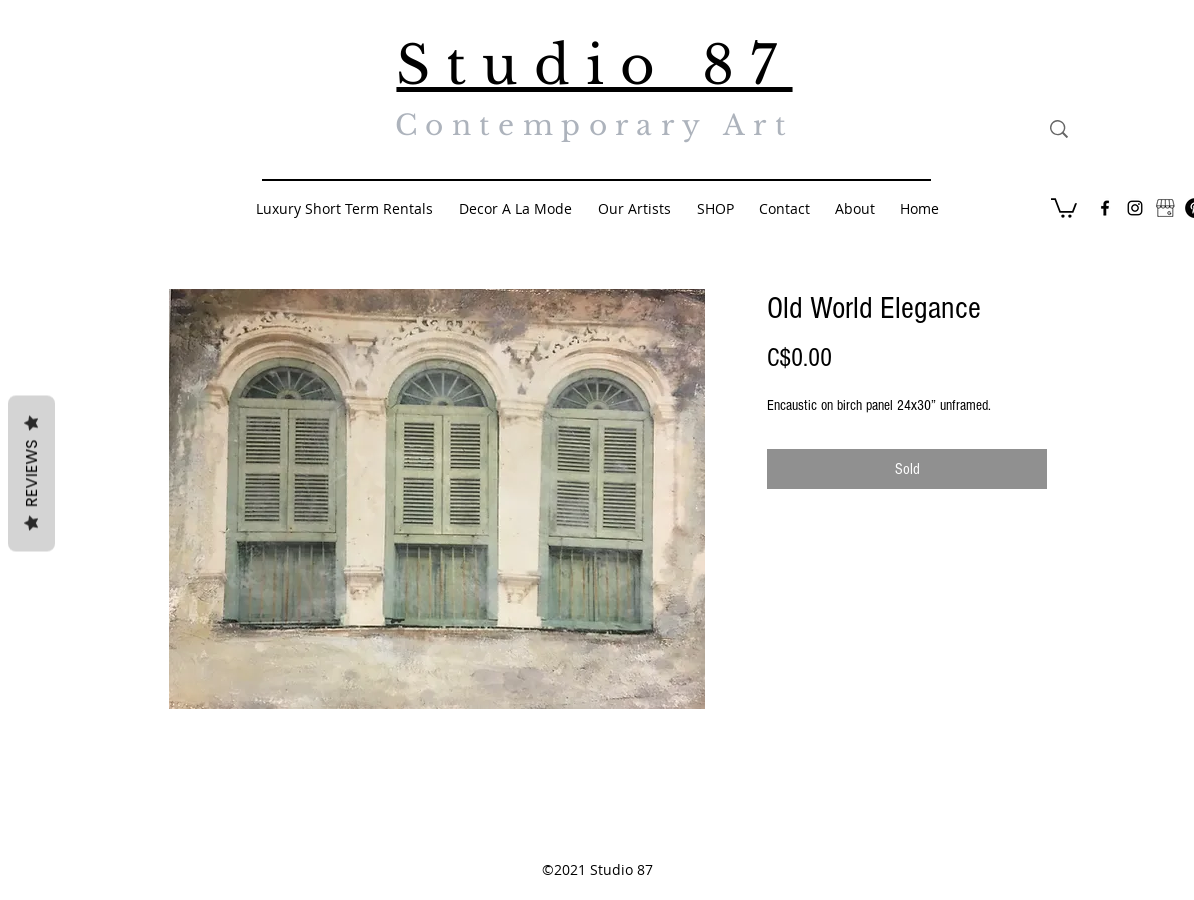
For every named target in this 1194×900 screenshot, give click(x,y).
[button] (1064, 207)
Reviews (31, 474)
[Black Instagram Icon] (1135, 208)
